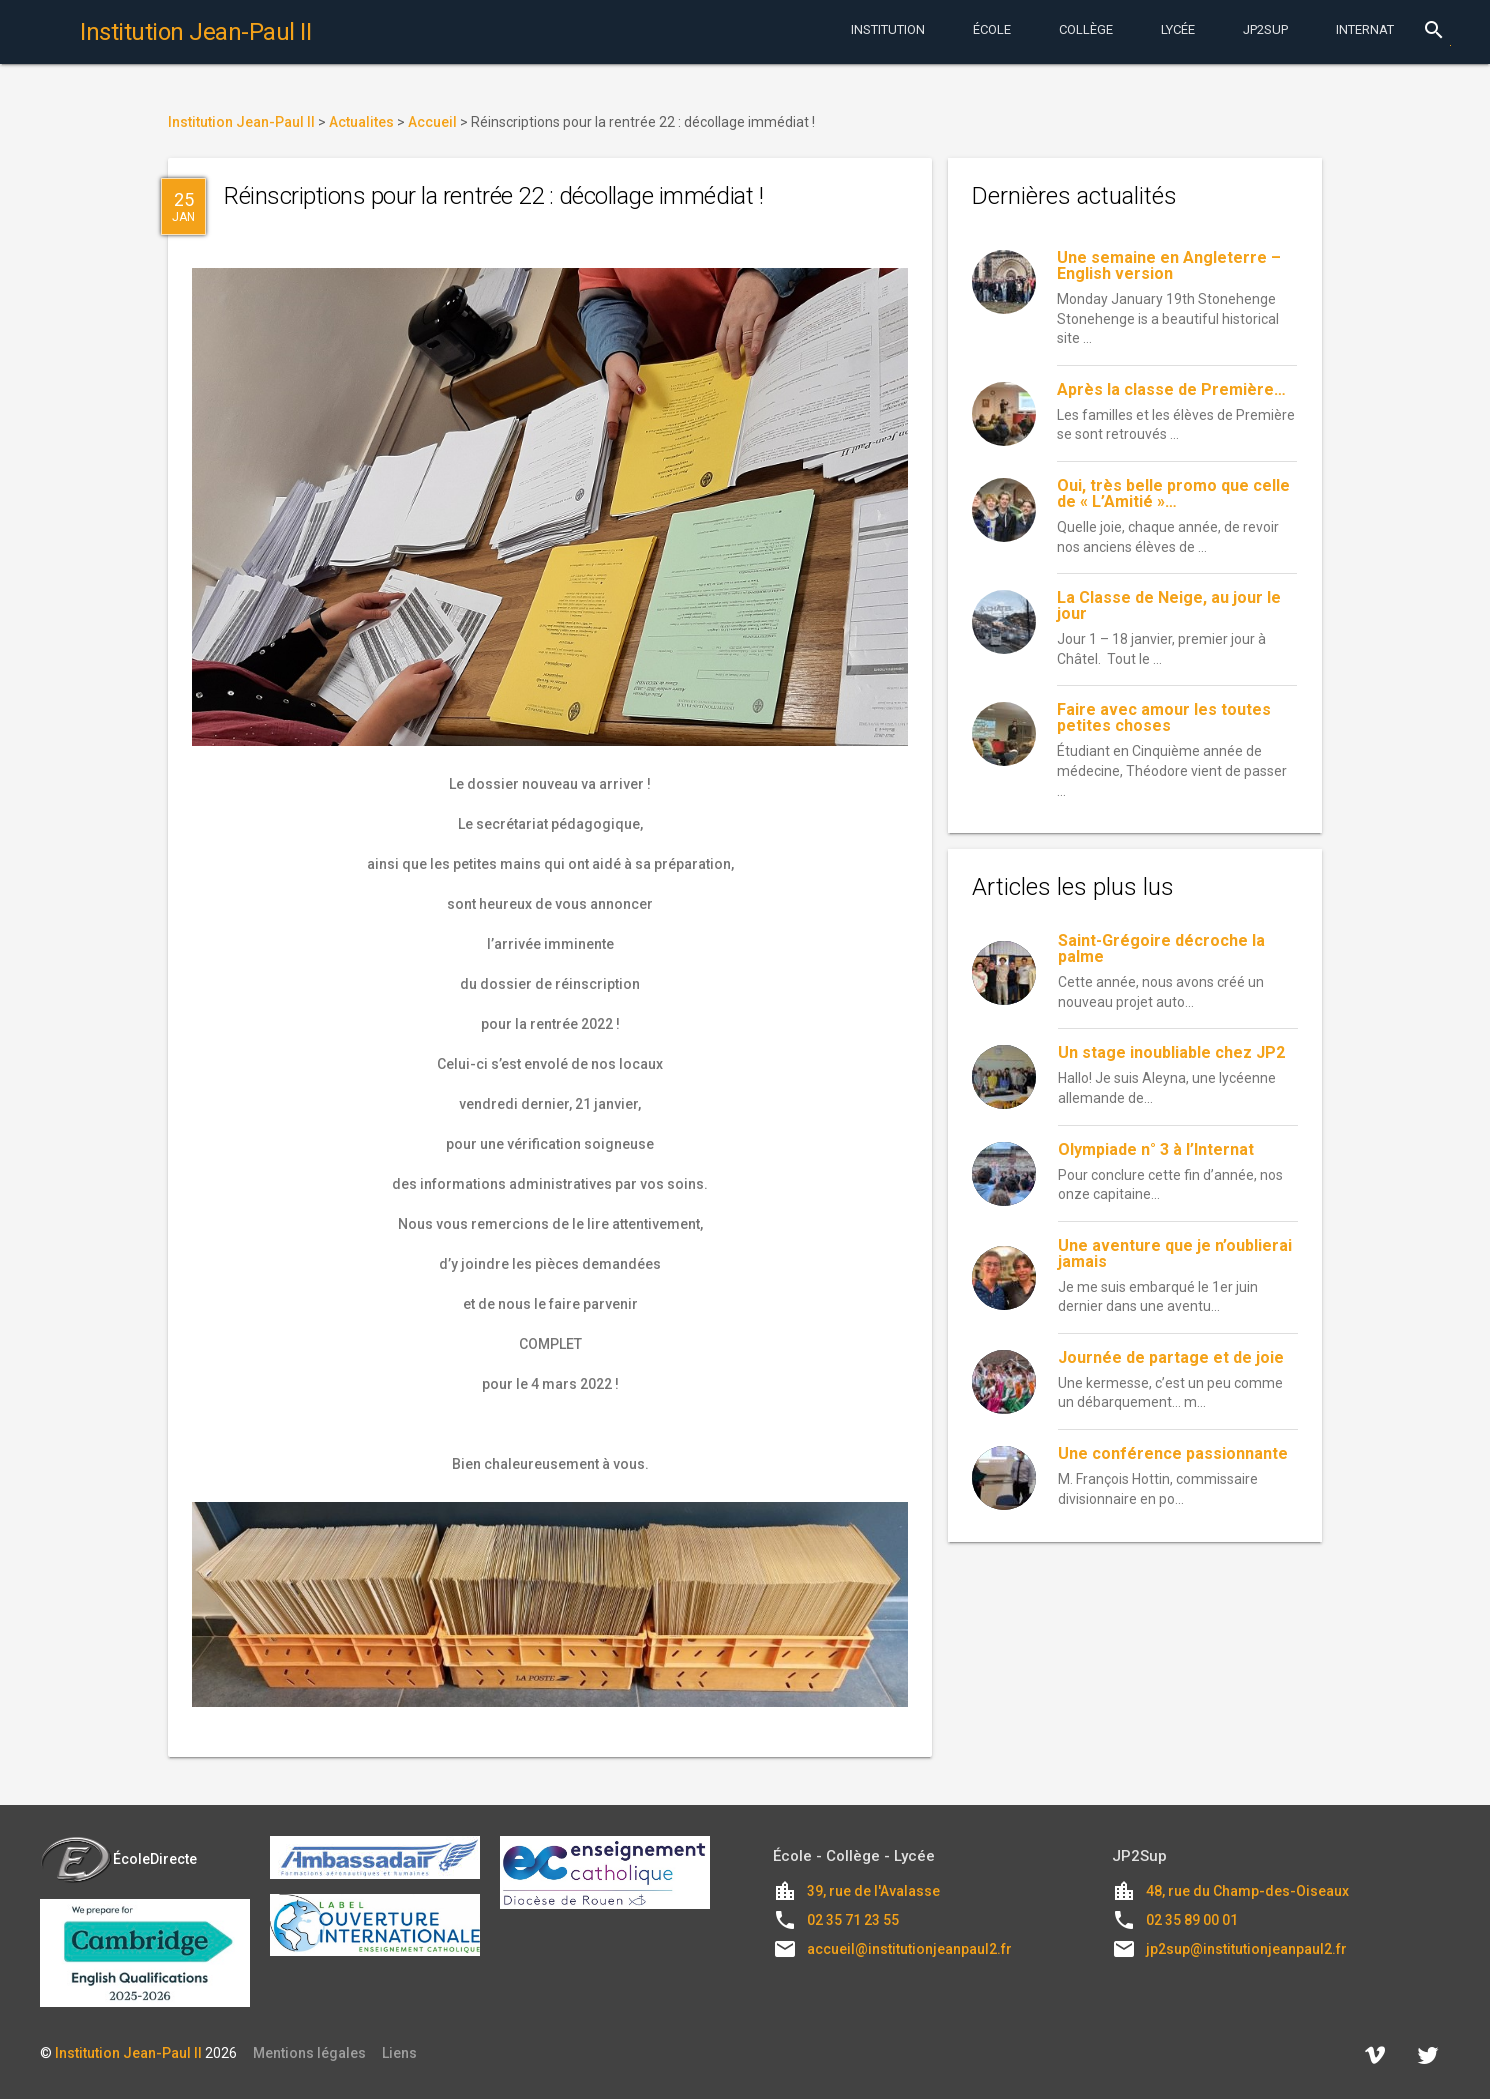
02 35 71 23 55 (853, 1920)
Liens (399, 2053)
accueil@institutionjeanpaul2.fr (909, 1949)
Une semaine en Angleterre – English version (1169, 265)
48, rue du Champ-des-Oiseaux (1247, 1891)
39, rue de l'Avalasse (873, 1891)
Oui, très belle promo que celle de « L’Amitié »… (1173, 493)
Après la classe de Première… (1171, 389)
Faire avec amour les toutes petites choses (1164, 717)
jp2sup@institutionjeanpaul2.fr (1246, 1949)
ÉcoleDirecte (118, 1859)
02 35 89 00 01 (1192, 1920)
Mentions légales (309, 2053)
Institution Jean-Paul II (128, 2053)
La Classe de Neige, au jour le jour (1169, 605)
